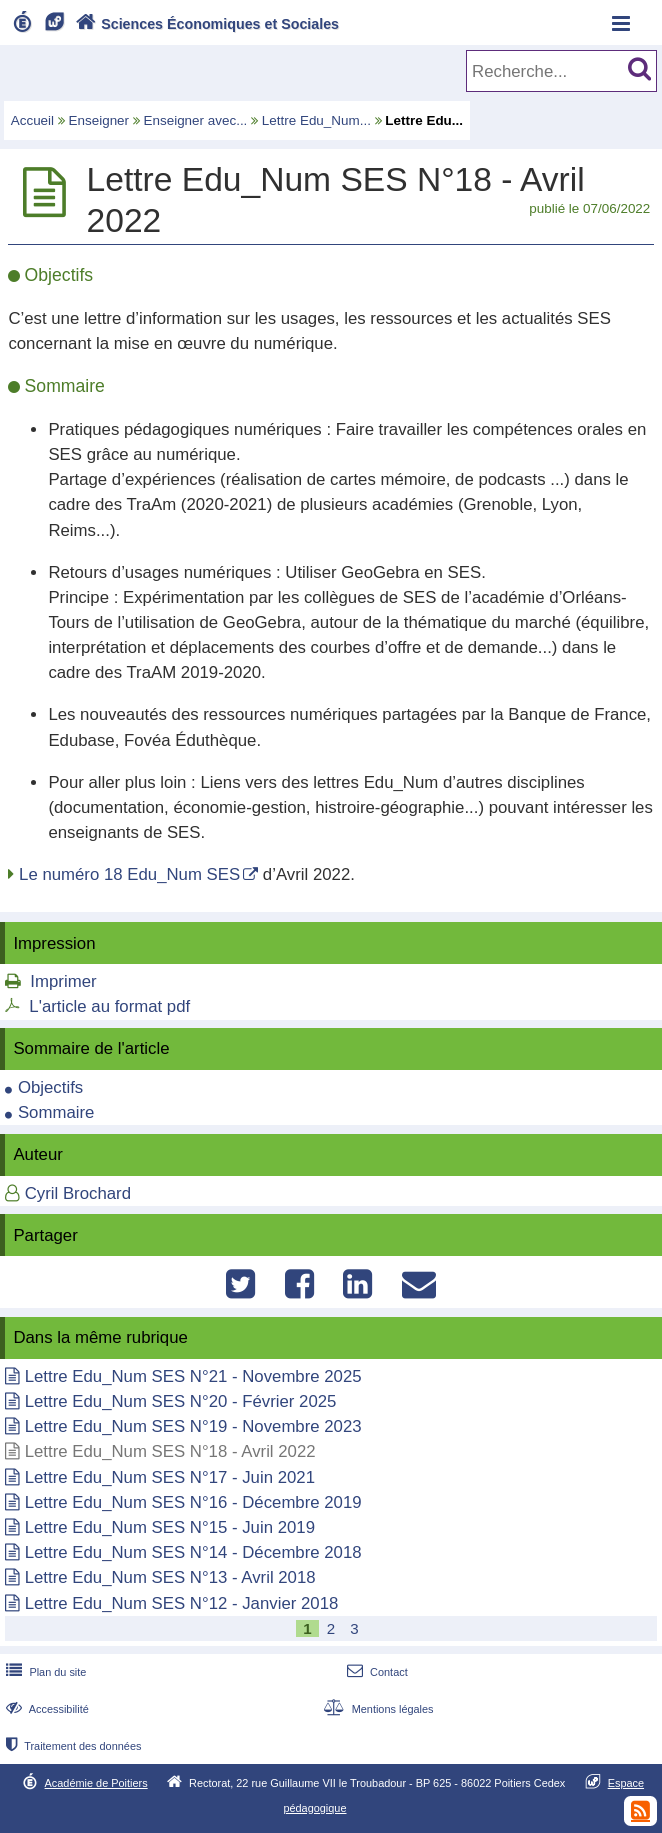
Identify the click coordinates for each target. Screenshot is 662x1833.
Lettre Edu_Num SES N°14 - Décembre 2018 (193, 1552)
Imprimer (63, 981)
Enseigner (99, 120)
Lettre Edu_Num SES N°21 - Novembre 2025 (193, 1376)
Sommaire (56, 1112)
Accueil (32, 120)
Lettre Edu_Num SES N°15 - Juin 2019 (170, 1527)
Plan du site (44, 1672)
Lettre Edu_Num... (316, 120)
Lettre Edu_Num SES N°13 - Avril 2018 (170, 1577)
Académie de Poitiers (96, 1783)
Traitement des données (71, 1746)
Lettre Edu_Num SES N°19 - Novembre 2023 (193, 1426)
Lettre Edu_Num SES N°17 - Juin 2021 (170, 1477)
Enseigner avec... (196, 120)
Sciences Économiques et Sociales (205, 24)
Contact (375, 1672)
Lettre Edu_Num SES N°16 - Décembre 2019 (193, 1502)
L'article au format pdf (109, 1006)
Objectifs (50, 1087)
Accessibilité (45, 1709)
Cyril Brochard (78, 1193)
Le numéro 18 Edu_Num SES (129, 874)
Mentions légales (376, 1709)
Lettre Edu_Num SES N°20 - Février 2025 (181, 1401)
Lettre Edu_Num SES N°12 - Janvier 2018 (182, 1603)
